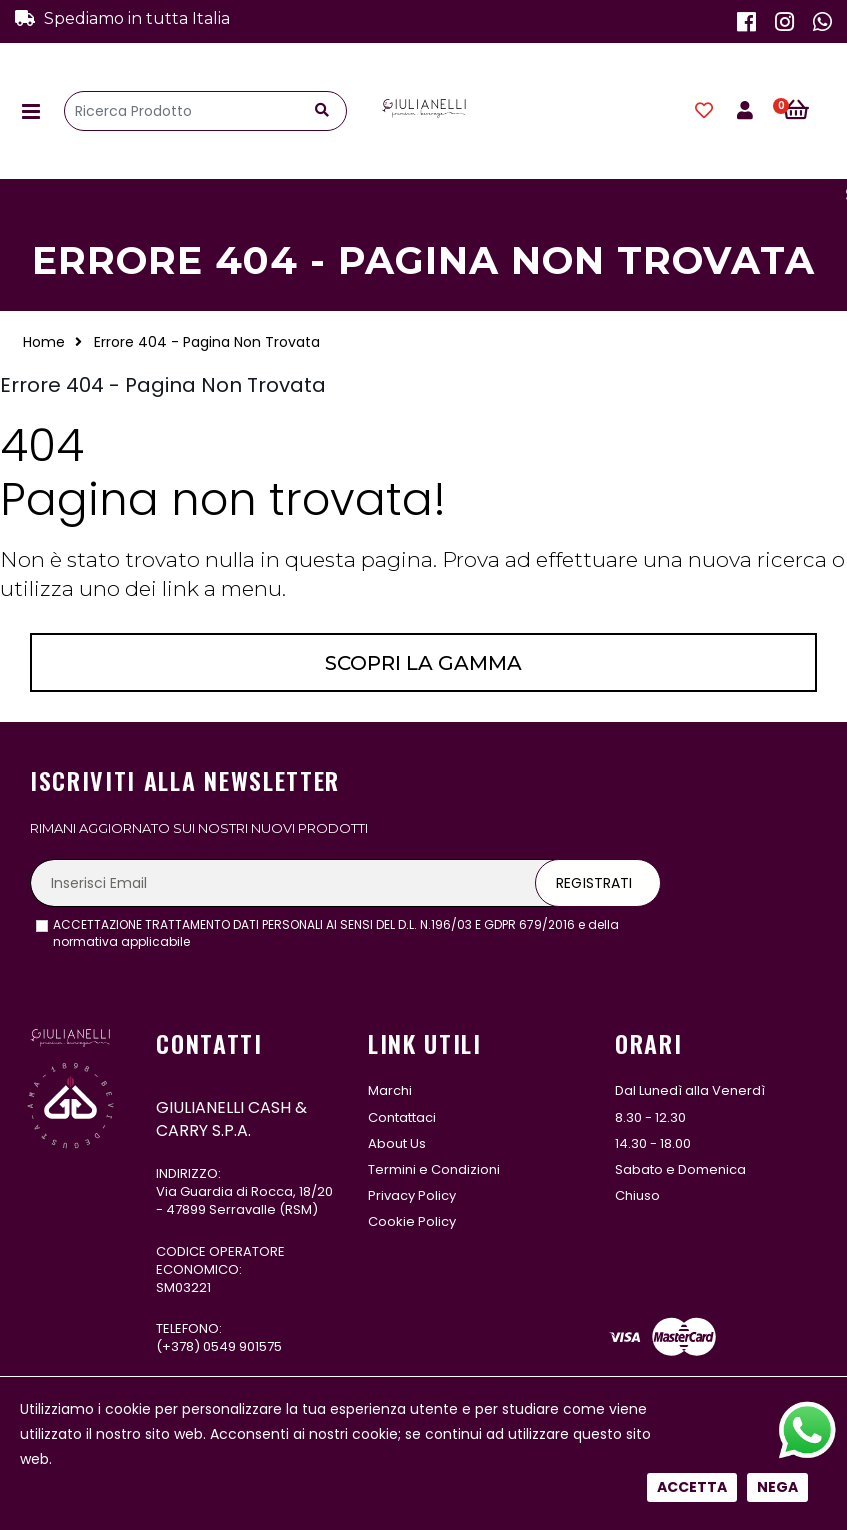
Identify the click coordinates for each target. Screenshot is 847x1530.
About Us (397, 1143)
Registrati (594, 883)
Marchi (390, 1090)
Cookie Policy (412, 1221)
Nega (777, 679)
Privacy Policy (412, 1195)
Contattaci (402, 1117)
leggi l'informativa (248, 941)
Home (44, 342)
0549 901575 (242, 1346)
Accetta (692, 679)
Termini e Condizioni (434, 1169)
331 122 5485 (235, 1406)
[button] (807, 111)
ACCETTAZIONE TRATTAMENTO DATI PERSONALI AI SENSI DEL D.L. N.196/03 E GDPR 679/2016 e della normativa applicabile (336, 933)
